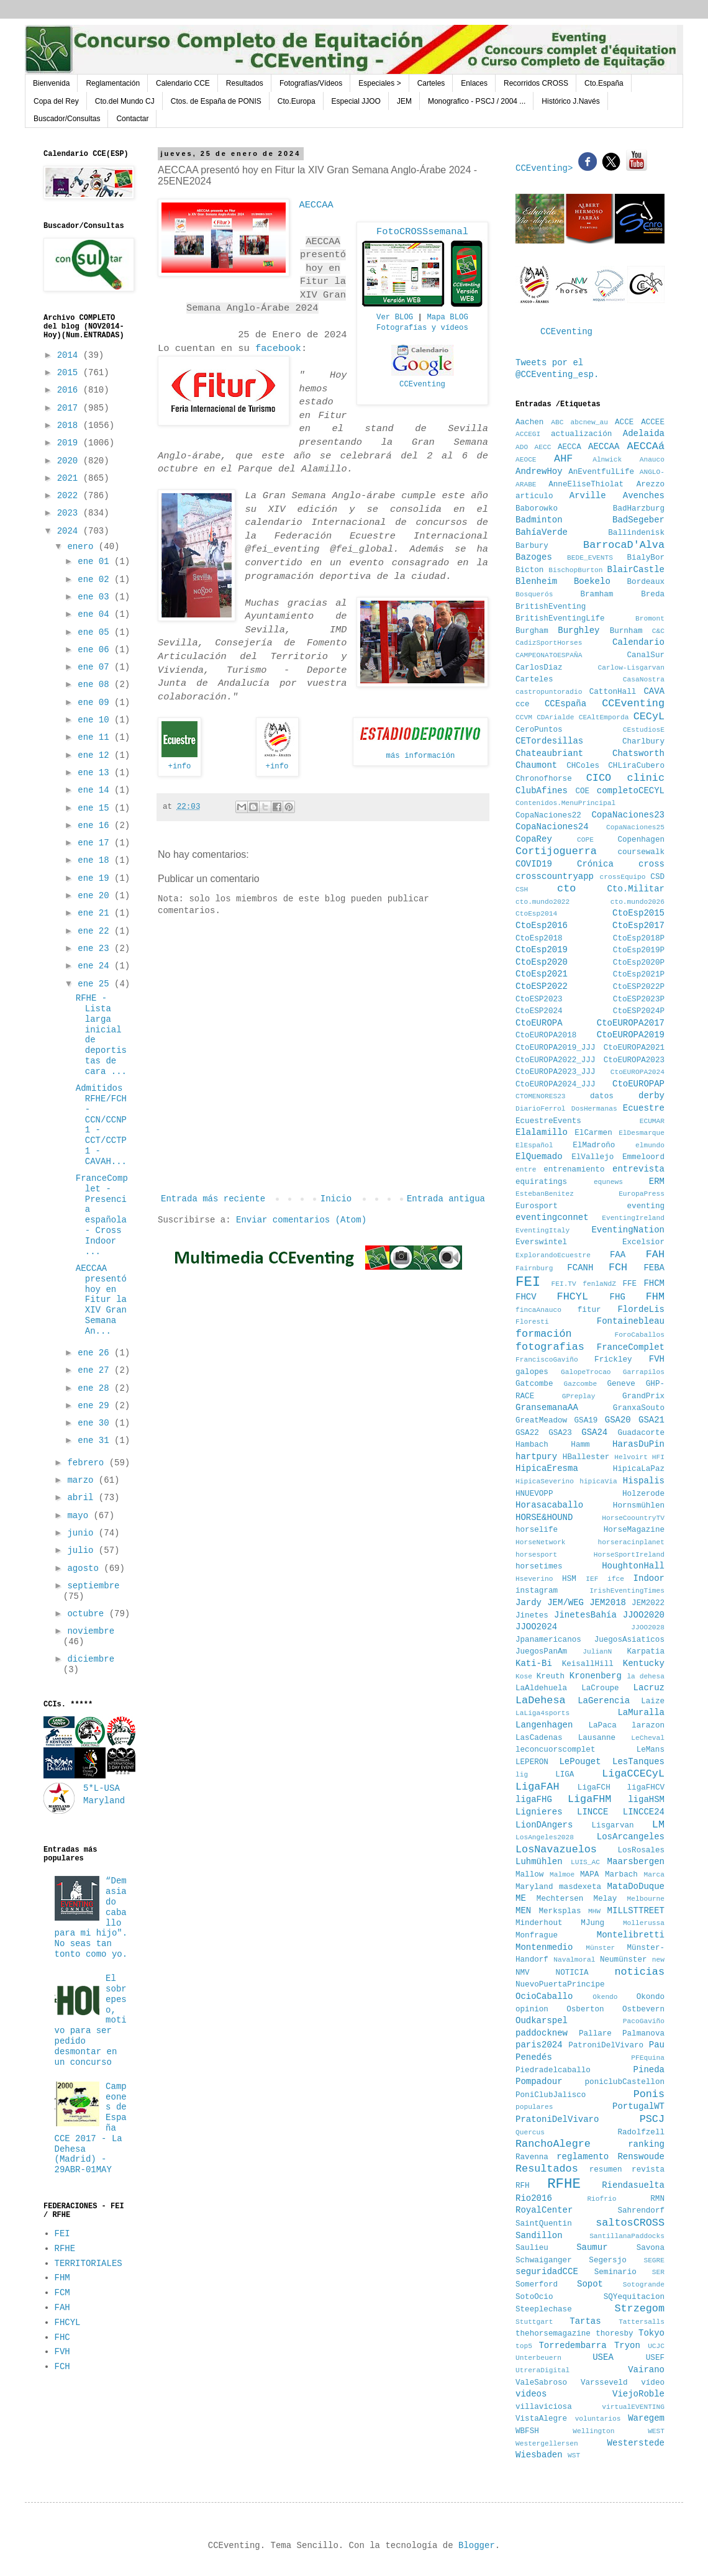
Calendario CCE (183, 83)
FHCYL (68, 2323)
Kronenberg (596, 1676)
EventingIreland (633, 1218)
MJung (592, 1923)
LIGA (564, 1774)
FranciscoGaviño (546, 1359)
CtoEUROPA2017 (631, 1023)
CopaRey (533, 839)
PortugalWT (638, 2106)
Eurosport (536, 1206)
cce (522, 704)
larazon (648, 1725)
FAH (62, 2308)
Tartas (585, 2321)
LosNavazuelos (556, 1849)
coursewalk (641, 852)
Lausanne (596, 1738)
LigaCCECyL (633, 1774)
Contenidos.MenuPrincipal (565, 803)
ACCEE (653, 422)
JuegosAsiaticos (629, 1640)
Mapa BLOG (447, 317)
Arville (588, 496)
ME (520, 1898)
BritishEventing (550, 607)
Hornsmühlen (639, 1505)
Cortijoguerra (556, 851)
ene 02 (96, 580)
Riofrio (601, 2199)
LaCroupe (600, 1688)
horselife (536, 1530)
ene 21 (96, 913)
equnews (608, 1182)
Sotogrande (644, 2284)
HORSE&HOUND (544, 1517)
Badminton (539, 520)
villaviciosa (543, 2407)
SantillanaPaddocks (627, 2236)
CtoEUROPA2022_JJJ (555, 1060)
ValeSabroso (541, 2382)
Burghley (578, 630)
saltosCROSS (630, 2223)
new (658, 1960)
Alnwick (607, 459)
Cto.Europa (296, 101)
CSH (521, 889)
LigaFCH (594, 1787)
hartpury (536, 1457)
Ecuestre (644, 1108)
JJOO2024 (536, 1627)
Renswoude (641, 2157)
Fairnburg (534, 1268)
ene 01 (96, 562)
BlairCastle (636, 570)
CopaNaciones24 (552, 827)
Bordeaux (646, 582)
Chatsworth (638, 753)
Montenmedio (544, 1947)
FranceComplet (631, 1347)
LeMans (651, 1749)
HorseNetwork (540, 1542)
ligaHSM (646, 1800)
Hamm (580, 1444)
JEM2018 (607, 1603)
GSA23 (560, 1433)
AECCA (569, 447)
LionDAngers (544, 1825)
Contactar (132, 118)
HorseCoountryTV (633, 1518)
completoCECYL (631, 791)
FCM (62, 2293)
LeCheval (648, 1738)
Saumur (591, 2247)
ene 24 (96, 966)
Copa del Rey (56, 101)
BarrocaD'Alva (624, 545)
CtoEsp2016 (541, 926)
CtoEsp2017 (638, 926)
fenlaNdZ (599, 1284)
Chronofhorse (543, 779)
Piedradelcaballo (553, 2070)
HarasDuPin (638, 1444)
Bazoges (533, 557)
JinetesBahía (585, 1615)
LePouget (580, 1762)
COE (582, 791)
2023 (70, 513)
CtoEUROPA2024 (637, 1072)
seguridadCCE (546, 2272)
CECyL (649, 716)
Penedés (533, 2057)
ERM (657, 1181)
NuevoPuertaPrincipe (560, 1984)
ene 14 (96, 790)
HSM (569, 1579)
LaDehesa (540, 1700)
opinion (531, 2009)
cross (651, 864)
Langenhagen (544, 1725)
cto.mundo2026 (637, 902)
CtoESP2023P (639, 999)
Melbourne (646, 1899)
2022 (70, 496)
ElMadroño (594, 1145)
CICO (598, 778)
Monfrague (536, 1935)
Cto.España (604, 83)
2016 (70, 390)
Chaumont (536, 765)
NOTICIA (572, 1972)
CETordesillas (549, 741)
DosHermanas (594, 1109)
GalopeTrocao (586, 1372)
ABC (557, 422)
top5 (523, 2346)
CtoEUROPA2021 (634, 1048)
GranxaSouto (639, 1408)
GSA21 (651, 1420)
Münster (600, 1948)
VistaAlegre (541, 2418)
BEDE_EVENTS (590, 558)
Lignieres (539, 1812)
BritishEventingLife (560, 618)
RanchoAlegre (553, 2144)
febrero (88, 1463)
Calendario (638, 642)
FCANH (580, 1268)
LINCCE (592, 1812)
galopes (531, 1372)
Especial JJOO (356, 101)
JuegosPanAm (541, 1651)
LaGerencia (604, 1701)
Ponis (649, 2094)
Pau (657, 2045)
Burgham (531, 631)
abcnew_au (589, 422)
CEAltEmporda (604, 717)
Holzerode (643, 1494)
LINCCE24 (644, 1812)
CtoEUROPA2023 (634, 1060)
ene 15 (96, 808)
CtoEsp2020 (541, 962)
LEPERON (531, 1762)
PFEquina (648, 2058)
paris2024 (539, 2045)
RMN (657, 2199)
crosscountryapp (554, 876)
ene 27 (96, 1370)
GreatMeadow (541, 1420)
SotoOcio (534, 2297)
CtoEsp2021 (541, 974)
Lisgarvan (613, 1825)
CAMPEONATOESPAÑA (548, 655)
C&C (658, 631)
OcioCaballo (544, 1996)
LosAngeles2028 (544, 1837)
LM (658, 1825)
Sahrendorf (641, 2210)
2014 (70, 355)
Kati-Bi (533, 1663)
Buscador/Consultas (67, 118)
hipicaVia (598, 1481)
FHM (62, 2278)
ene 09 (96, 703)
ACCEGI (527, 434)
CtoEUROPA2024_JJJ (555, 1084)
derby (651, 1096)
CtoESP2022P (639, 987)
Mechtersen (560, 1899)
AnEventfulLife (601, 472)
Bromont (650, 618)
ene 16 (96, 826)
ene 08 (96, 685)
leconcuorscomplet (555, 1749)
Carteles (431, 83)
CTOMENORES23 (540, 1096)
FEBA (654, 1268)
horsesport (536, 1555)
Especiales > (379, 83)
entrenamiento (573, 1169)
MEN (523, 1911)
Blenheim (536, 581)
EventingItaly (542, 1230)
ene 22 (96, 931)
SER (658, 2272)
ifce (615, 1579)
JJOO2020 (644, 1615)
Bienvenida (51, 83)
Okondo (651, 1997)
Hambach (531, 1444)
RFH (522, 2186)
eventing (646, 1206)
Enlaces (474, 83)
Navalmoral (574, 1960)
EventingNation (628, 1230)
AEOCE (526, 459)
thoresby (614, 2333)
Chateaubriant (549, 753)
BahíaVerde (541, 532)
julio (82, 1550)
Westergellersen (546, 2443)
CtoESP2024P (639, 1011)
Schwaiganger (543, 2260)
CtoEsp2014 (536, 913)
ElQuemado (539, 1157)
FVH (62, 2352)
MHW (594, 1911)
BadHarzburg (639, 508)
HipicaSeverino (544, 1481)
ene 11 (96, 737)
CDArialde (555, 717)
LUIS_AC (585, 1862)
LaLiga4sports (542, 1713)
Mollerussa (644, 1923)
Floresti (532, 1322)
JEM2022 (648, 1603)
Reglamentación (113, 83)
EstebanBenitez (544, 1194)
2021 (70, 478)
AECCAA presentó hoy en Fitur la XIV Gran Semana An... (101, 1299)
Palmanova (643, 2033)
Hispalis (644, 1481)
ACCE (624, 422)
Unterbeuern (538, 2358)
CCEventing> (546, 168)
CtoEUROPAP (638, 1084)
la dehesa (646, 1676)
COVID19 (533, 864)
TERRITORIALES (88, 2264)
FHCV (526, 1297)
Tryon (627, 2346)
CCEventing (566, 332)
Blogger (476, 2546)
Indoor (649, 1578)
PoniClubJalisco (550, 2095)
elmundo (650, 1145)
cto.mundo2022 (542, 902)
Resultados (244, 83)
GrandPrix (643, 1396)
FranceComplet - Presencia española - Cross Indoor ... (102, 1215)
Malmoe (562, 1874)
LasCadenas (539, 1738)
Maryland (534, 1887)
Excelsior (643, 1242)
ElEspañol (534, 1145)
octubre (88, 1614)
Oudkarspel (541, 2021)
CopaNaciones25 (635, 827)
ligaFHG (533, 1800)
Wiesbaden (539, 2455)
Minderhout (539, 1923)
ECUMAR (652, 1121)
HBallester (586, 1457)
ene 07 (96, 667)
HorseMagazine (634, 1530)
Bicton (529, 570)
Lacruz (649, 1688)
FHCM (654, 1283)
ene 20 (96, 896)
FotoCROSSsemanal (422, 231)
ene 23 (96, 948)
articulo (534, 496)
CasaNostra (644, 679)
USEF (655, 2358)
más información (420, 756)
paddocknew (541, 2033)
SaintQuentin (543, 2223)
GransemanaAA (546, 1408)
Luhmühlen (539, 1862)
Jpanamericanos (548, 1640)
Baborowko (536, 508)
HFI (658, 1457)
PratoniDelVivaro (557, 2119)
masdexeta (580, 1887)
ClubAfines (541, 791)
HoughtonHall (633, 1566)
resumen (605, 2169)
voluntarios (598, 2419)
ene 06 (96, 650)
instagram (536, 1590)
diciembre (90, 1659)
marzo (82, 1480)
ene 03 (96, 597)
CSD (657, 877)
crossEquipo (623, 877)
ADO (521, 447)
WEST (656, 2431)
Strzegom (639, 2308)
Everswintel (541, 1242)
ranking (646, 2144)
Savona (651, 2248)
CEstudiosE (644, 730)
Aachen (529, 422)
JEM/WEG (565, 1603)
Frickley (613, 1359)
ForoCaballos (639, 1335)
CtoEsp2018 (539, 938)
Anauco (652, 459)
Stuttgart (534, 2322)
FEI (62, 2234)
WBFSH (527, 2431)
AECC (543, 447)
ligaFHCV (646, 1787)
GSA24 (594, 1432)
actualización (581, 434)
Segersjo (607, 2260)
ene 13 (96, 773)
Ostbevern (643, 2009)
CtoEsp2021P (639, 974)
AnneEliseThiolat (586, 484)
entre (526, 1169)
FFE (629, 1284)
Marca (654, 1874)
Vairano (646, 2370)
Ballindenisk (636, 533)
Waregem (646, 2418)
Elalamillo (541, 1132)
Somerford (536, 2284)
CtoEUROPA (539, 1023)
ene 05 (96, 632)
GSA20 (618, 1420)
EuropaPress (642, 1194)
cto (566, 888)
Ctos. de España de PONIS (216, 101)
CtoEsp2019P (639, 950)
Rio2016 (533, 2198)
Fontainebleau (631, 1321)
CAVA (654, 691)
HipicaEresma (546, 1468)
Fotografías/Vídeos (310, 83)
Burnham (626, 631)
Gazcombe (580, 1384)
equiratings (541, 1182)
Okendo (604, 1997)
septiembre (93, 1586)
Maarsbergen (636, 1862)
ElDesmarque (642, 1133)
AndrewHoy (539, 471)
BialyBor (646, 557)
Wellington (593, 2431)
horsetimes (539, 1566)
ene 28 (96, 1388)
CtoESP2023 (539, 999)
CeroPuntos (539, 730)
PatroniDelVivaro (605, 2045)
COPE (585, 840)
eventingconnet (552, 1217)
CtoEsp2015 (638, 913)
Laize (653, 1701)
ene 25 (96, 984)
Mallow (529, 1874)
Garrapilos (644, 1372)
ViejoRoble (638, 2394)
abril (82, 1498)
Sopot (590, 2284)
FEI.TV (563, 1284)
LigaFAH (537, 1787)
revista (648, 2169)
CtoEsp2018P (639, 938)
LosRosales (641, 1850)
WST (574, 2455)
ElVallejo (592, 1157)
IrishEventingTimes (627, 1591)
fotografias (549, 1347)
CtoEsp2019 (541, 950)
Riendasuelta (633, 2185)
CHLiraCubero (636, 766)
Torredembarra (572, 2346)
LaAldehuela (541, 1688)
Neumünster (623, 1959)
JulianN (597, 1651)
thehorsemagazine (553, 2333)
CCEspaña (565, 704)
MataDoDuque (636, 1886)
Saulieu (531, 2248)
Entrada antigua (446, 1199)
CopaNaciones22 (548, 815)
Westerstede (636, 2443)
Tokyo (651, 2333)
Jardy (528, 1603)
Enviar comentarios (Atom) (301, 1220)
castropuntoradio (548, 692)
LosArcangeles (631, 1837)
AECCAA (316, 205)
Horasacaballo (549, 1505)
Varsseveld (604, 2382)
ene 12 (96, 755)
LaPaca (603, 1725)
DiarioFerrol (540, 1109)
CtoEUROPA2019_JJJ (555, 1048)
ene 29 (96, 1406)
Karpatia (646, 1651)
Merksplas (559, 1911)
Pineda (649, 2070)
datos (602, 1096)
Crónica (595, 864)
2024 (70, 531)
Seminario (615, 2272)
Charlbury (643, 741)
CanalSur (646, 655)
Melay (605, 1899)
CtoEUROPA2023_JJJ (555, 1072)
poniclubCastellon (625, 2082)
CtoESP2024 (539, 1011)
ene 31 (96, 1440)
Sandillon (539, 2236)
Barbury (531, 546)
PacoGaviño (644, 2021)
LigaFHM (590, 1799)
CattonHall (613, 692)
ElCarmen (593, 1133)
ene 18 (96, 860)
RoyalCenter (544, 2210)
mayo (80, 1516)
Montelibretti (631, 1935)
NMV (522, 1972)
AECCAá (646, 446)
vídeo (653, 2382)
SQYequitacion (634, 2297)
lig (521, 1774)
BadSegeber (638, 520)
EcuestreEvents (548, 1121)
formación (543, 1334)
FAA (617, 1255)
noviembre (90, 1631)
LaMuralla (641, 1713)
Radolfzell (641, 2132)
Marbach (621, 1874)
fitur (589, 1310)
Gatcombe (534, 1384)
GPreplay (579, 1396)
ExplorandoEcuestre (553, 1255)
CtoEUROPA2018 (545, 1035)
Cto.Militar (636, 889)
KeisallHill (588, 1664)
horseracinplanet (631, 1542)
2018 (70, 425)
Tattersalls (642, 2322)
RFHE (65, 2249)
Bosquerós (534, 594)
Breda (653, 594)
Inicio (336, 1199)
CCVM (523, 717)
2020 (70, 461)
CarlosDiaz (539, 667)
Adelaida (644, 434)
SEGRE (654, 2260)
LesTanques (638, 1762)
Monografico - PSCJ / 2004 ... (476, 101)
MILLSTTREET (636, 1911)
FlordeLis (641, 1309)
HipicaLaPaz (639, 1469)
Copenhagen (641, 839)
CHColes (582, 766)
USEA (603, 2357)
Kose (523, 1676)
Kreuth (551, 1676)
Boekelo (592, 581)
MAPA (589, 1874)
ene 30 (96, 1423)
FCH (62, 2367)
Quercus (530, 2132)
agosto (85, 1568)
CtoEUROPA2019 (631, 1035)
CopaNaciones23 (628, 815)
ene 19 (96, 878)
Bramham (596, 594)
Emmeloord (643, 1157)
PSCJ (652, 2119)
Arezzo (651, 484)
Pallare (595, 2033)
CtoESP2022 (541, 986)
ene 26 (96, 1353)
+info (179, 766)
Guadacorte (641, 1433)
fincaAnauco (538, 1310)
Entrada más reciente (213, 1199)
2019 (70, 443)
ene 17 (96, 843)
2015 (70, 373)
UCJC (656, 2346)
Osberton (585, 2009)
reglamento (582, 2157)
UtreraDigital (542, 2370)
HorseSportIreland (629, 1555)
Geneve (621, 1384)
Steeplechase (543, 2309)
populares (534, 2107)
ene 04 (96, 614)
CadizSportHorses (548, 643)
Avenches (644, 496)
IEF (592, 1579)
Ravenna (531, 2157)
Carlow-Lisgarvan (631, 667)
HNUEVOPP (534, 1494)
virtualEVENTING (633, 2407)
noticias (639, 1972)
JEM (404, 101)
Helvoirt (631, 1457)
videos (531, 2394)
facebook (278, 348)
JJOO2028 (648, 1627)
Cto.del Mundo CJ (125, 101)
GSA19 (586, 1420)
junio (82, 1533)
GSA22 (527, 1433)
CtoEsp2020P (639, 962)
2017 (70, 408)
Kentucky (644, 1663)
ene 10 (96, 720)
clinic (646, 778)
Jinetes (531, 1615)
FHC (62, 2337)
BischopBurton (575, 570)
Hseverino (534, 1579)
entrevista (638, 1169)
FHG (617, 1297)
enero (82, 547)
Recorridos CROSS (536, 83)
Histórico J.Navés (570, 101)
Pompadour (539, 2082)
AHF (563, 459)
